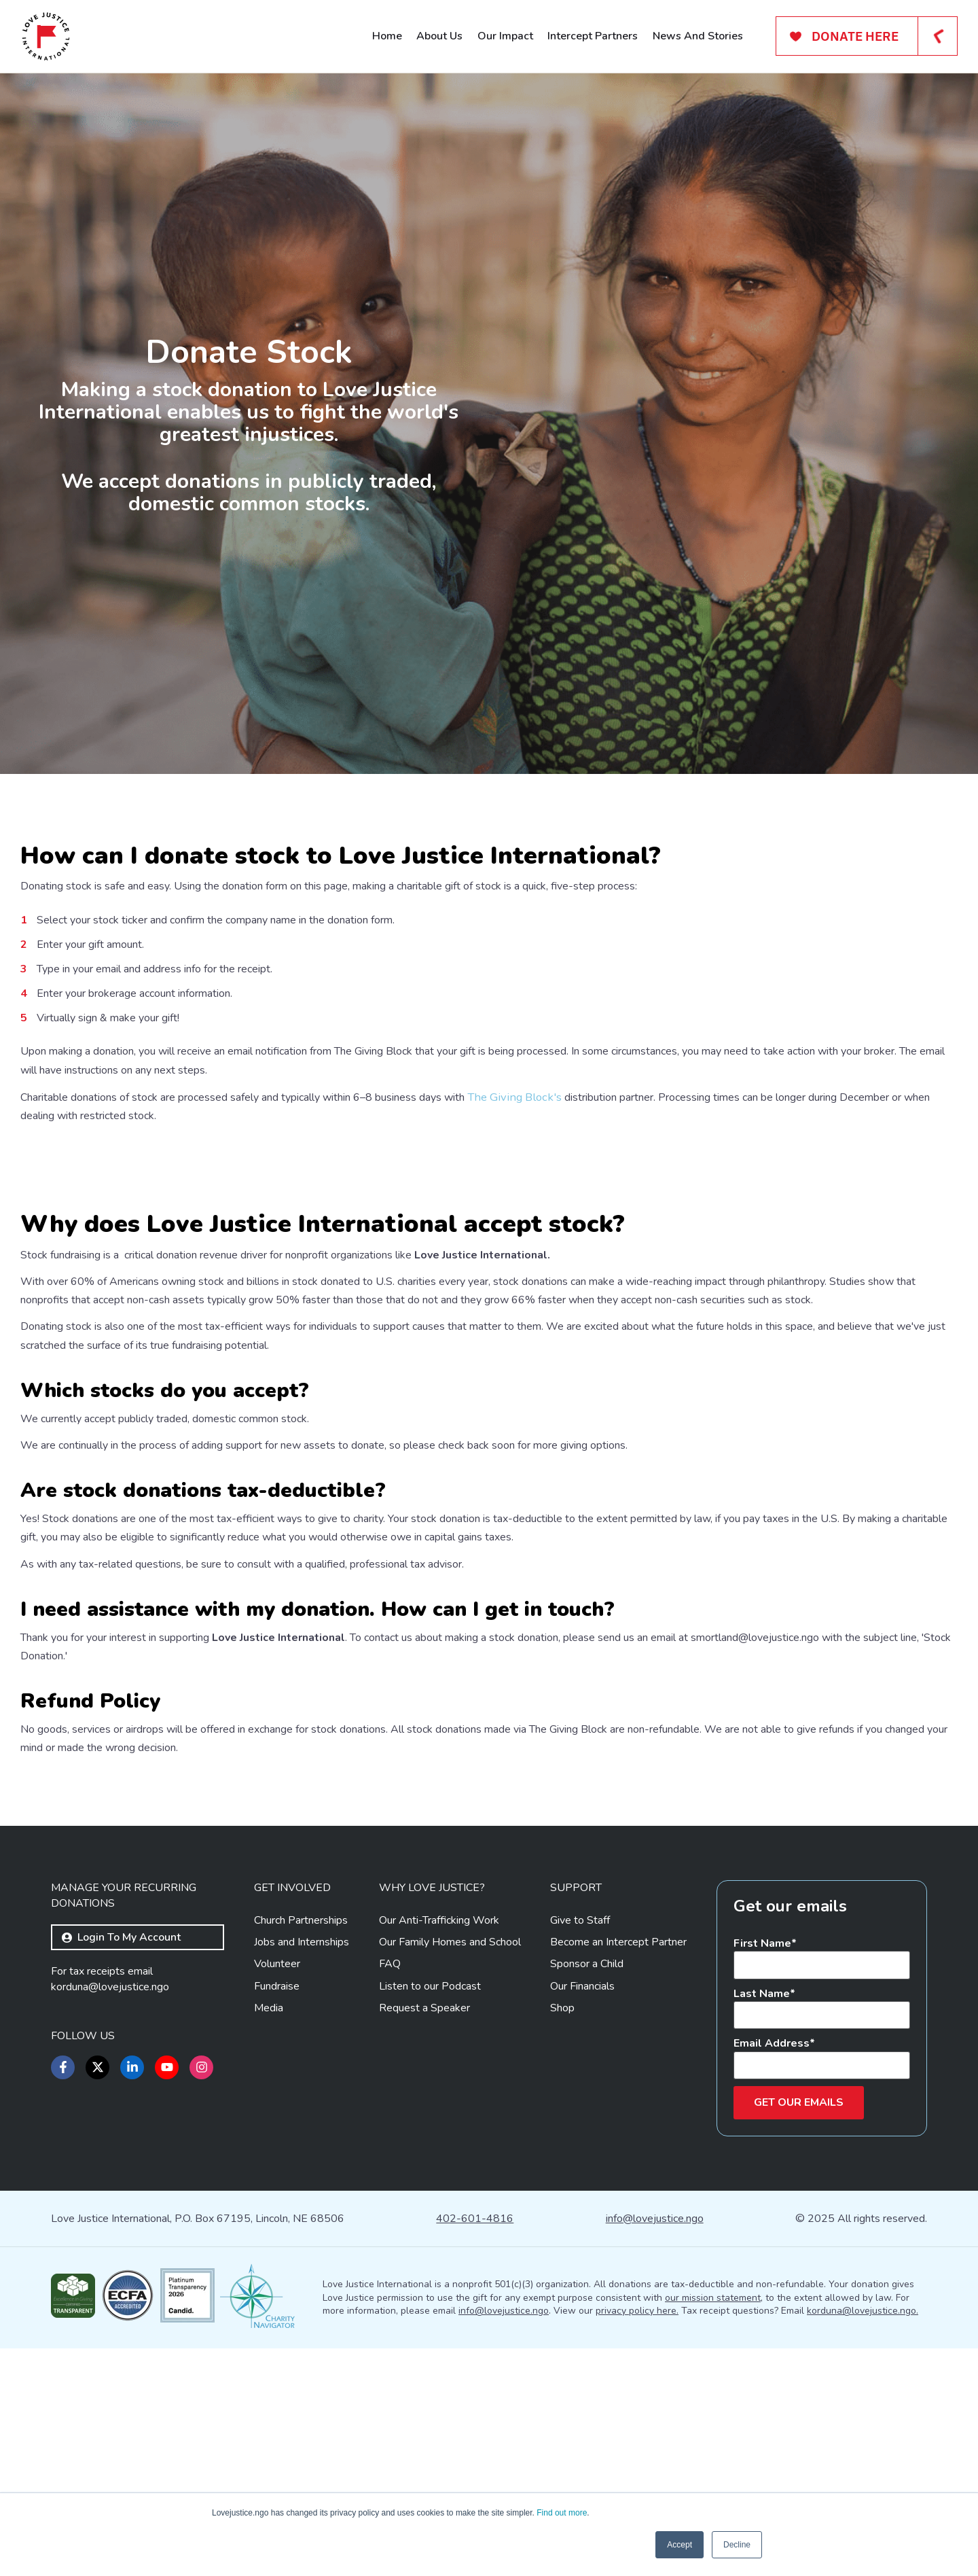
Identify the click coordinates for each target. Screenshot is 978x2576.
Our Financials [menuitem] (582, 2213)
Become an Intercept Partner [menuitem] (618, 2169)
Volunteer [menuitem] (277, 2192)
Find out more (562, 2513)
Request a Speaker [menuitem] (424, 2235)
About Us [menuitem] (439, 36)
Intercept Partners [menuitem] (592, 36)
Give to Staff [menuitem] (580, 2147)
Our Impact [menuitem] (505, 36)
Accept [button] (679, 2544)
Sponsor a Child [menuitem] (586, 2192)
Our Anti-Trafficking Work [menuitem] (439, 2147)
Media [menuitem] (268, 2235)
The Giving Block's (510, 1096)
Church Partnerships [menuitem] (301, 2147)
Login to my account (121, 2164)
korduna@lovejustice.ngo (110, 2214)
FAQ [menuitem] (390, 2192)
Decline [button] (736, 2544)
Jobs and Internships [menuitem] (301, 2169)
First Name (762, 2171)
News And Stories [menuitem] (698, 36)
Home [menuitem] (387, 36)
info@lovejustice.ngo (655, 2446)
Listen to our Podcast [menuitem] (430, 2213)
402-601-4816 (474, 2446)
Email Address (772, 2270)
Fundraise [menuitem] (277, 2213)
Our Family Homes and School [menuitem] (450, 2169)
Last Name (762, 2221)
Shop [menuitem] (562, 2235)
